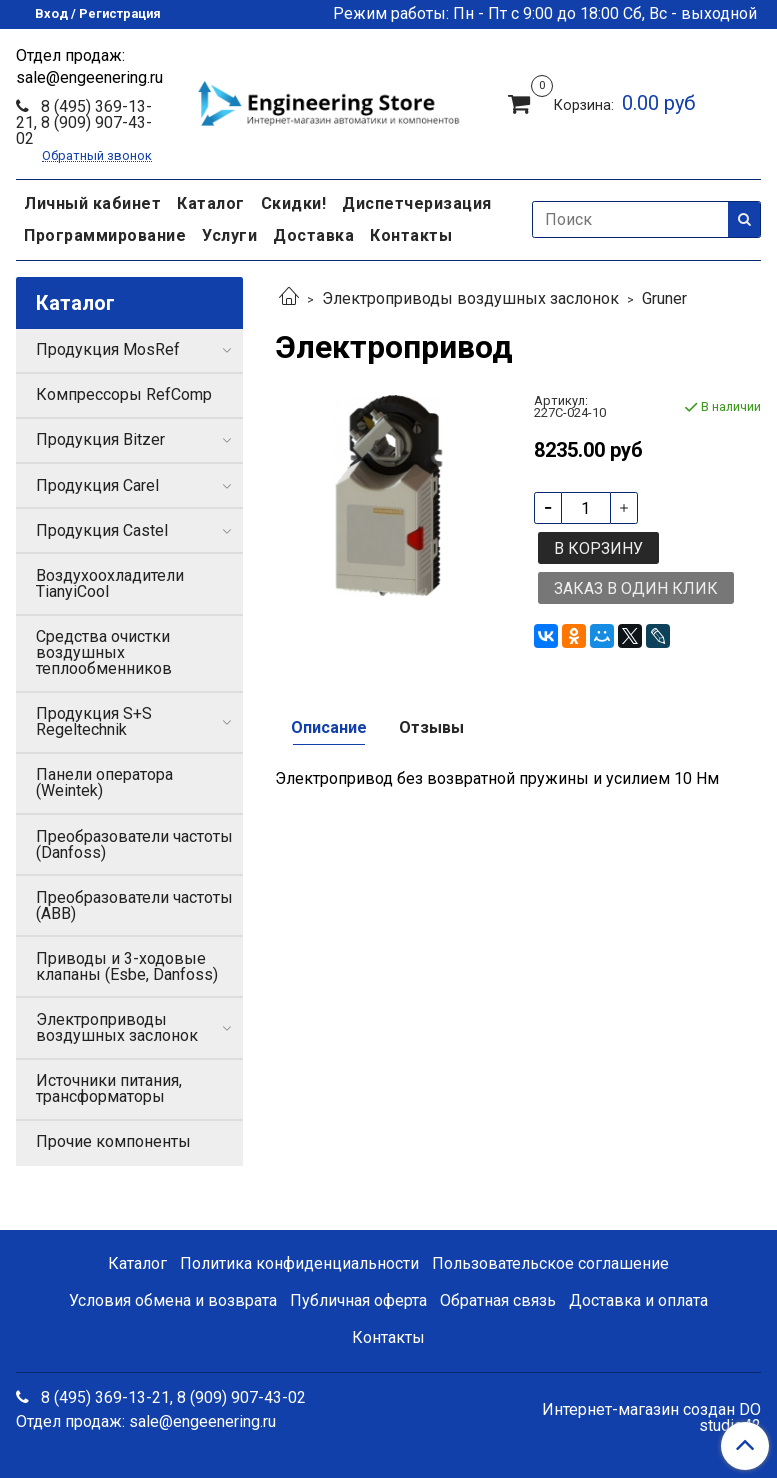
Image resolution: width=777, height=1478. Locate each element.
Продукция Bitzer (100, 439)
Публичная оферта (358, 1300)
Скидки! (294, 203)
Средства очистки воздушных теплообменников (104, 652)
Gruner (664, 298)
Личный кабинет (92, 203)
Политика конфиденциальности (299, 1263)
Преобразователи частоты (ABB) (134, 905)
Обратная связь (498, 1300)
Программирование (105, 235)
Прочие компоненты (113, 1141)
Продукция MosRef (108, 349)
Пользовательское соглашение (550, 1263)
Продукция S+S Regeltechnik (94, 721)
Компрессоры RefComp (124, 394)
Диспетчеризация (417, 203)
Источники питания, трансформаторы (109, 1088)
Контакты (411, 235)
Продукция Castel (102, 530)
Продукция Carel (97, 485)
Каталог (211, 203)
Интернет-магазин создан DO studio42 (651, 1418)
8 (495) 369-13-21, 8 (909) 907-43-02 (84, 122)
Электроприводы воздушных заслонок (470, 298)
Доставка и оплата (638, 1300)
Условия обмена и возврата (173, 1300)
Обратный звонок (97, 156)
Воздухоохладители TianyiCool (110, 583)
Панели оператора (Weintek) (104, 782)
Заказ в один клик (636, 588)
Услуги (229, 235)
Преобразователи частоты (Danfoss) (134, 844)
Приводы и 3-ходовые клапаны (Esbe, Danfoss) (127, 966)
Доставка (313, 235)
